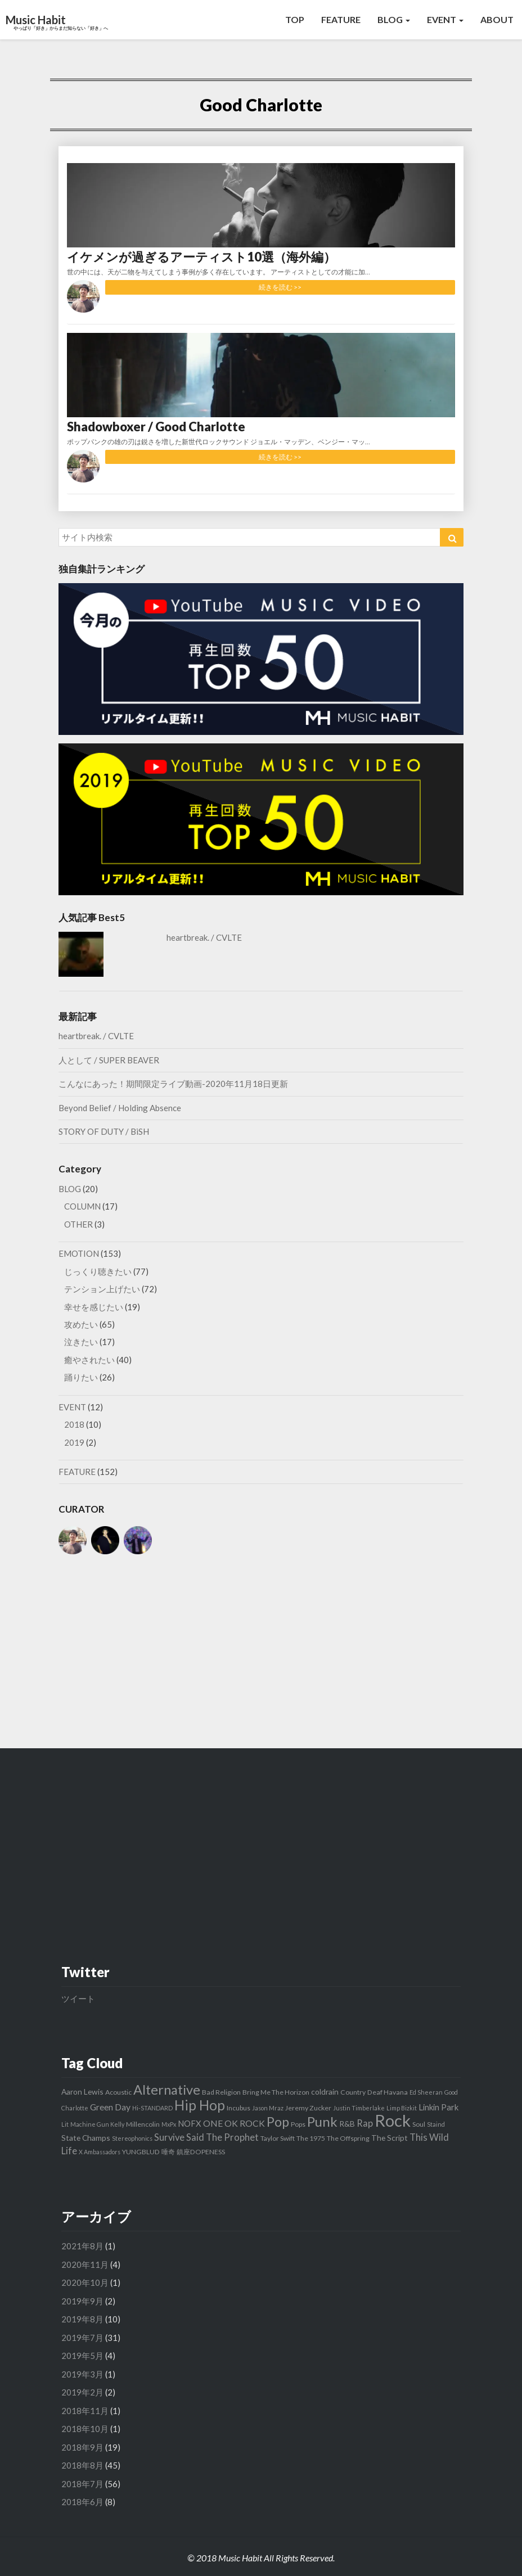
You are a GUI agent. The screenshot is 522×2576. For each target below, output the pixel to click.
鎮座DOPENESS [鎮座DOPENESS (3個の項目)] (201, 2152)
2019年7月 (82, 2338)
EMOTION (78, 1253)
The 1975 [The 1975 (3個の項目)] (310, 2138)
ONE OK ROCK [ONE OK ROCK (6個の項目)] (234, 2123)
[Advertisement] (261, 1652)
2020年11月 (85, 2264)
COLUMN (82, 1206)
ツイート (78, 1998)
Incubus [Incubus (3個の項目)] (238, 2108)
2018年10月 (85, 2429)
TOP (294, 19)
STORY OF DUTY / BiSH (103, 1131)
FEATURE (341, 19)
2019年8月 (82, 2319)
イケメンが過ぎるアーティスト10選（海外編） (201, 256)
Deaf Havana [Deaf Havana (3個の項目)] (387, 2092)
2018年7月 (82, 2484)
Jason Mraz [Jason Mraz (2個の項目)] (268, 2108)
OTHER (78, 1224)
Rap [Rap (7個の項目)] (365, 2123)
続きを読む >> (280, 287)
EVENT (445, 19)
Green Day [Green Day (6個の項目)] (110, 2106)
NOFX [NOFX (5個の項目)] (189, 2123)
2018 (74, 1424)
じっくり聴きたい (98, 1271)
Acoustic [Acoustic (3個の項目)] (118, 2092)
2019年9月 (82, 2301)
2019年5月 (82, 2356)
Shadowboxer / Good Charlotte (156, 426)
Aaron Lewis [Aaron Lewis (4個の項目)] (82, 2091)
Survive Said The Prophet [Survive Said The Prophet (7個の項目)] (206, 2137)
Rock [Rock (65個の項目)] (393, 2120)
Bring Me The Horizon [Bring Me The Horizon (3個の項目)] (275, 2092)
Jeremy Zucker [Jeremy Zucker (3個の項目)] (308, 2108)
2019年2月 (82, 2392)
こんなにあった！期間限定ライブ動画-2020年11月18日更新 (173, 1084)
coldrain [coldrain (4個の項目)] (325, 2091)
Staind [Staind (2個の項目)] (436, 2124)
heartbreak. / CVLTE (204, 937)
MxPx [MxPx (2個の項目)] (168, 2124)
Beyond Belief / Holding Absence (119, 1108)
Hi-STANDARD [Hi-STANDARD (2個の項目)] (152, 2108)
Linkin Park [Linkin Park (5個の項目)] (438, 2107)
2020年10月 (85, 2282)
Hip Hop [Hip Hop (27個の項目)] (199, 2105)
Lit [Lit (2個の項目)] (65, 2124)
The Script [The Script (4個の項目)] (389, 2137)
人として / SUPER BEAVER (108, 1060)
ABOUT (497, 19)
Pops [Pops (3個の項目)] (298, 2124)
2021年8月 (82, 2246)
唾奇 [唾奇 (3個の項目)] (168, 2152)
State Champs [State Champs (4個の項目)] (85, 2137)
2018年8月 (82, 2465)
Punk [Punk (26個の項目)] (322, 2121)
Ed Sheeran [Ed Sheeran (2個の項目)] (426, 2092)
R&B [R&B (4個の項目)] (347, 2123)
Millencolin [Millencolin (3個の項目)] (143, 2124)
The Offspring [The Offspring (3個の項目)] (348, 2138)
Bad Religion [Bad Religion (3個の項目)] (221, 2092)
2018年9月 (82, 2447)
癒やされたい (89, 1360)
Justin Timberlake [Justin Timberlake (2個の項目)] (359, 2108)
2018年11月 (85, 2411)
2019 (74, 1442)
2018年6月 (82, 2502)
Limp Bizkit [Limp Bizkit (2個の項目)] (401, 2108)
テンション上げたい (102, 1289)
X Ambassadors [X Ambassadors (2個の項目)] (99, 2151)
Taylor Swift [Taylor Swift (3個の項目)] (277, 2138)
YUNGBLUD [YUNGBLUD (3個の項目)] (141, 2152)
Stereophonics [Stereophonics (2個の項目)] (132, 2138)
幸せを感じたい (93, 1307)
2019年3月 (82, 2374)
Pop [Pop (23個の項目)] (278, 2122)
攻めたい (81, 1324)
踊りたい (81, 1377)
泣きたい (81, 1342)
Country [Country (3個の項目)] (353, 2092)
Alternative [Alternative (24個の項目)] (166, 2089)
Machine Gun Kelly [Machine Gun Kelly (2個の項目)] (97, 2124)
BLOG (393, 19)
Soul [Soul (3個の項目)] (418, 2124)
